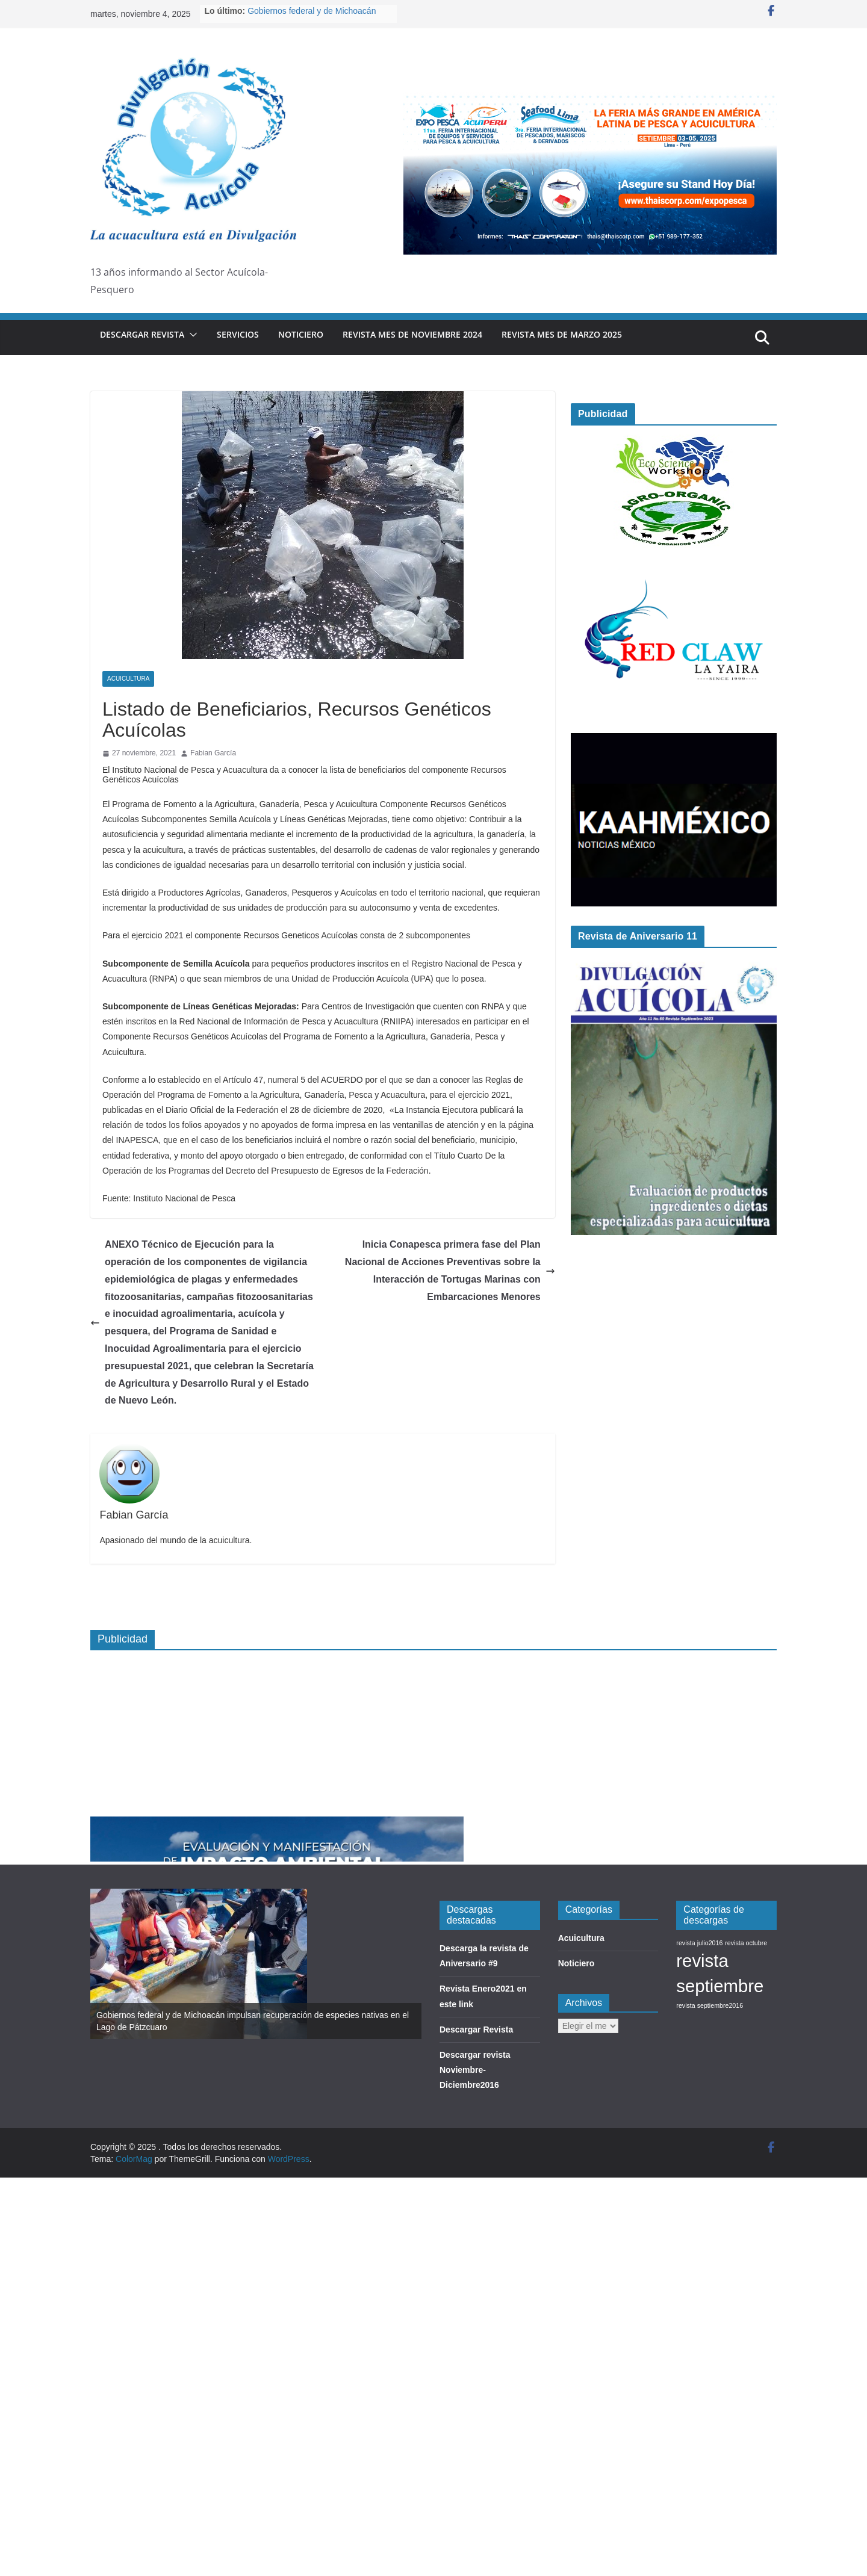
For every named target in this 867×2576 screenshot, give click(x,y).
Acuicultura (128, 678)
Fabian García (213, 753)
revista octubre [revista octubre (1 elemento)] (746, 1942)
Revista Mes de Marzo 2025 (562, 334)
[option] (255, 1964)
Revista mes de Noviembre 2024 (412, 334)
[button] (190, 334)
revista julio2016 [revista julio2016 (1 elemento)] (699, 1942)
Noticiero (300, 334)
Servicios (238, 334)
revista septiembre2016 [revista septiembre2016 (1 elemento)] (709, 2005)
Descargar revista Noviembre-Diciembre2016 (475, 2070)
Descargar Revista (142, 334)
